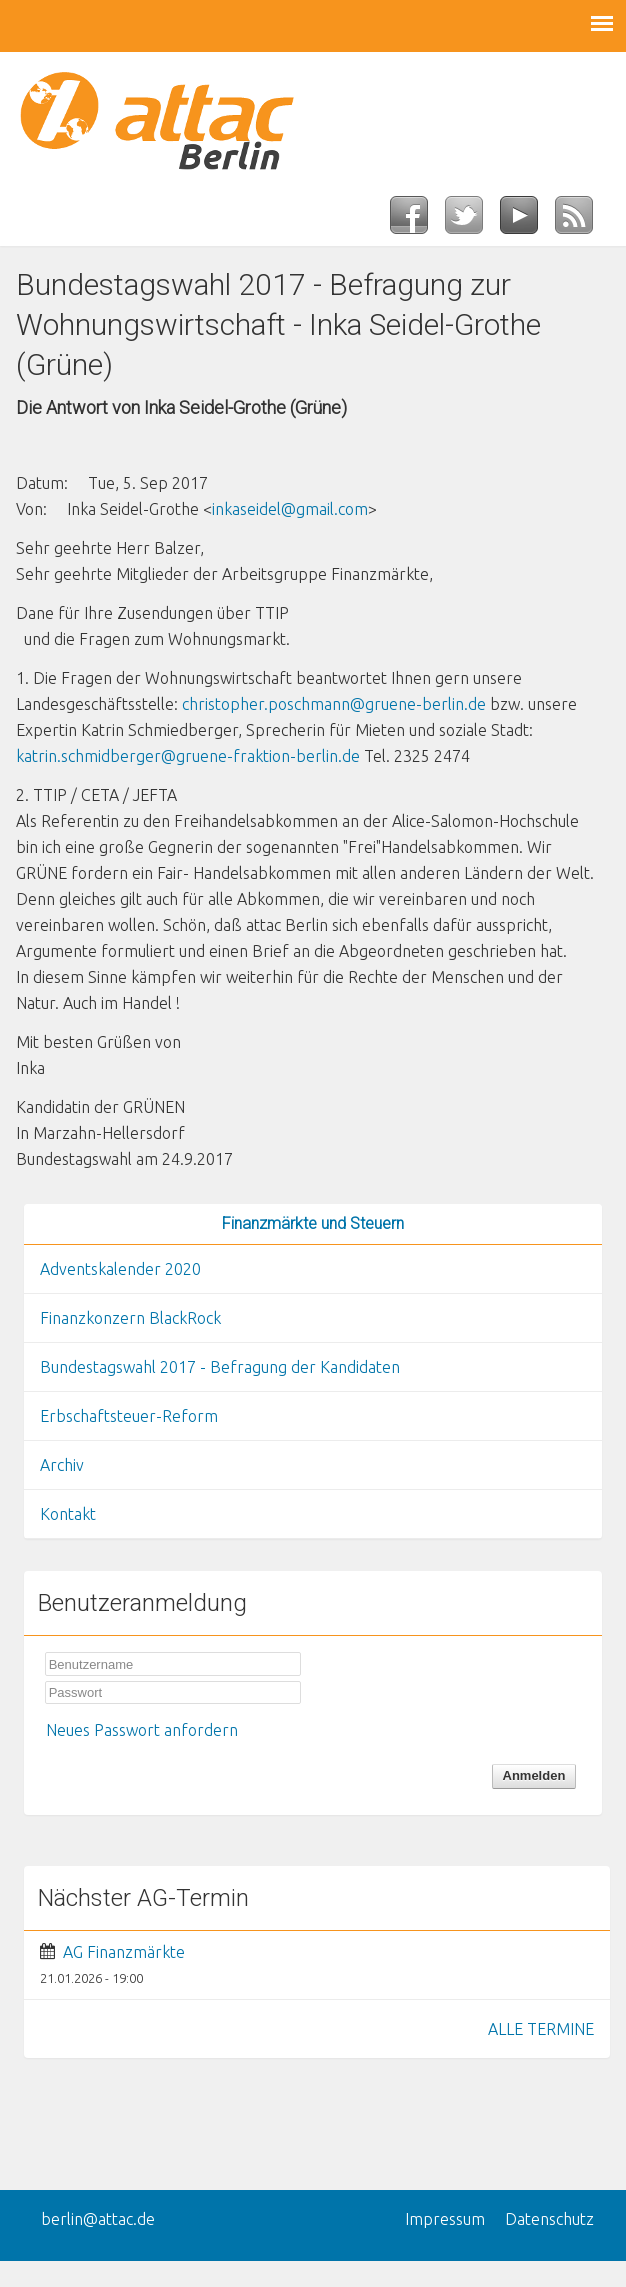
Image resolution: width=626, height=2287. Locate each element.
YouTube (527, 221)
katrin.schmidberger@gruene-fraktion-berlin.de (188, 756)
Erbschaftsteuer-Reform (129, 1416)
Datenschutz (549, 2219)
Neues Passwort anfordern (142, 1730)
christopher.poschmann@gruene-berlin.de (334, 704)
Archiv (62, 1465)
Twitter (472, 221)
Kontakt (68, 1514)
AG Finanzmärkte (124, 1952)
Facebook (417, 221)
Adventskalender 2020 (120, 1269)
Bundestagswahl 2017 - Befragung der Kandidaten (220, 1367)
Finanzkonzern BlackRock (130, 1318)
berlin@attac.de (98, 2219)
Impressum (445, 2219)
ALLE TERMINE (541, 2029)
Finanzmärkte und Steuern (313, 1223)
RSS (582, 221)
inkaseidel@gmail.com (290, 509)
